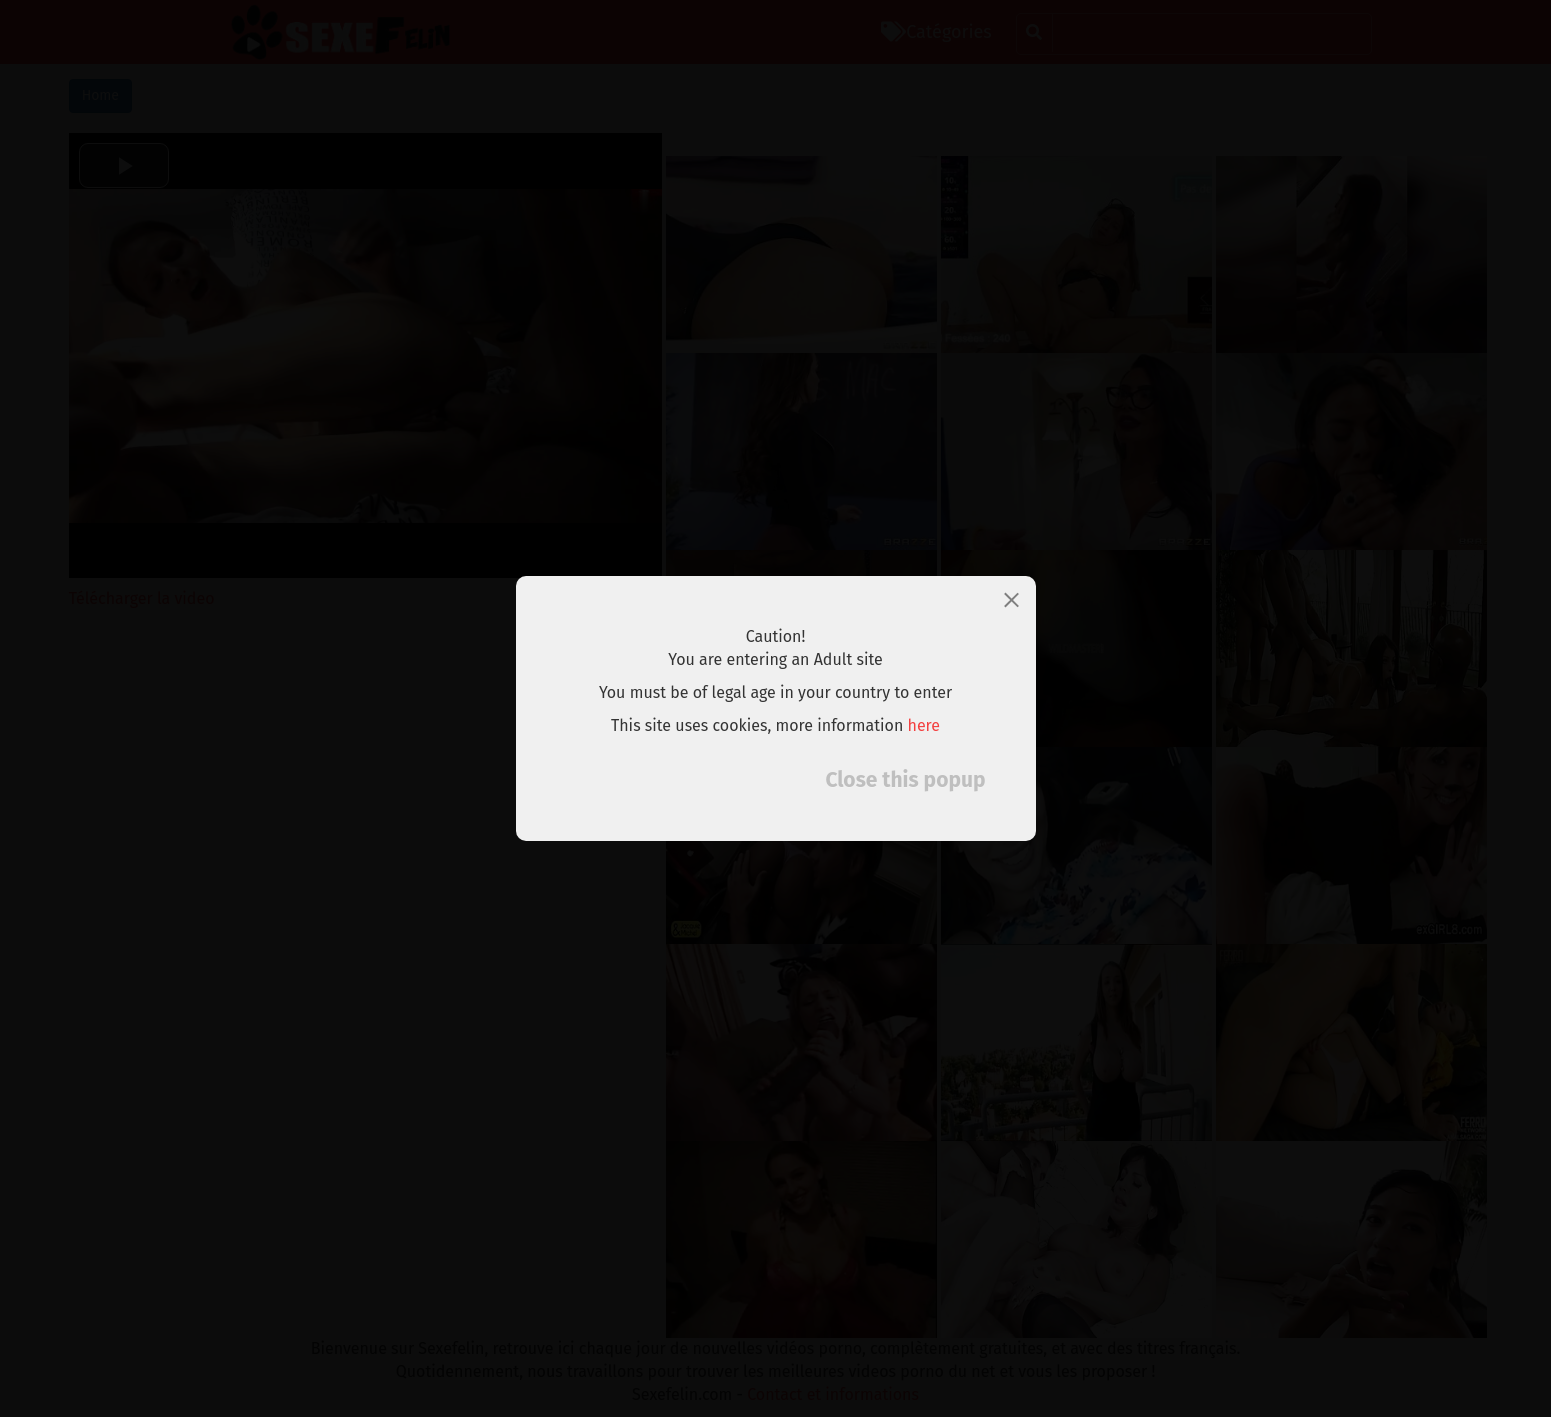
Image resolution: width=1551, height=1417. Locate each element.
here (924, 725)
